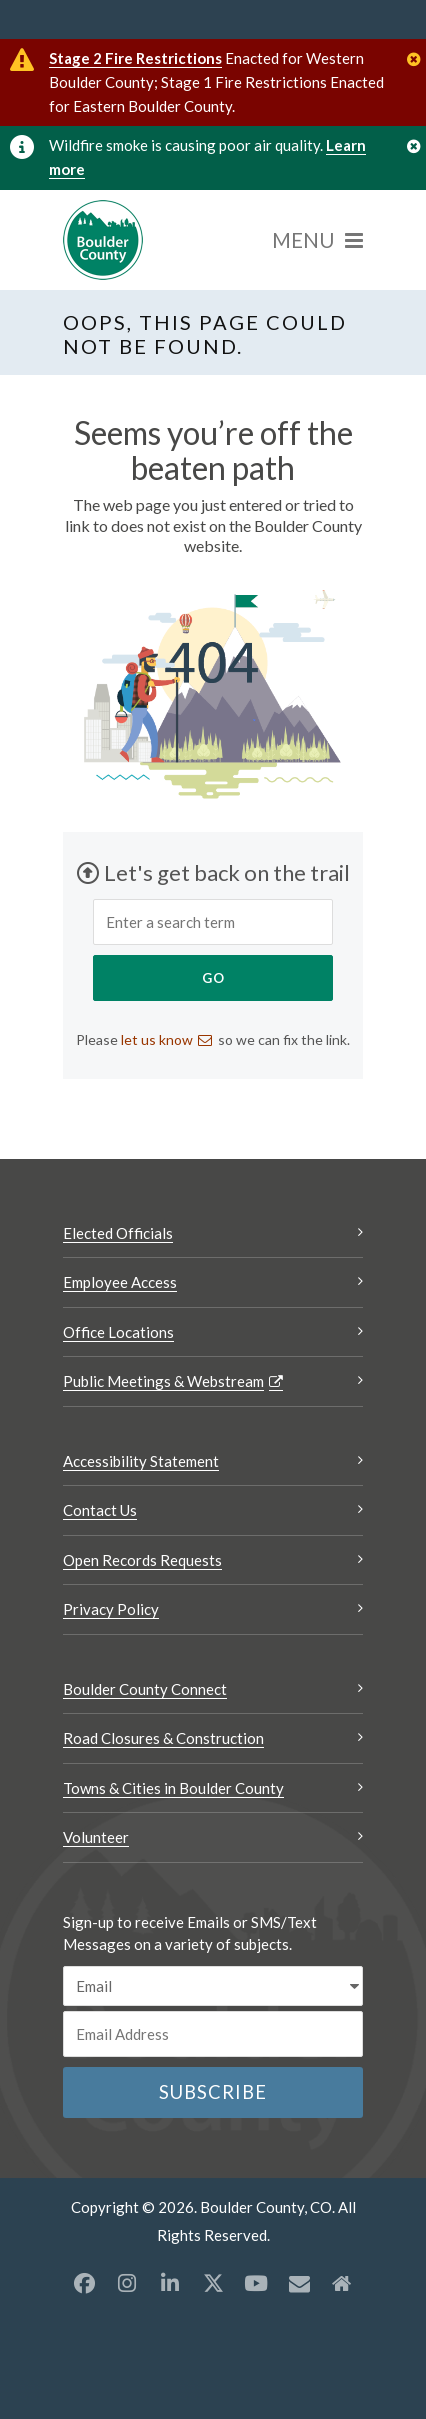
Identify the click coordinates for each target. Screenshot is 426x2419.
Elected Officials (118, 1233)
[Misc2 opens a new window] (342, 2283)
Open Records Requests (142, 1560)
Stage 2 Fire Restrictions (135, 58)
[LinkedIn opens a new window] (170, 2283)
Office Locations (118, 1332)
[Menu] (317, 240)
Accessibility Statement (141, 1461)
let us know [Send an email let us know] (157, 1039)
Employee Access (120, 1282)
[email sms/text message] (213, 1986)
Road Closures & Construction (163, 1738)
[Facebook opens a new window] (84, 2283)
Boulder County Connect (145, 1689)
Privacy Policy (111, 1609)
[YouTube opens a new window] (256, 2283)
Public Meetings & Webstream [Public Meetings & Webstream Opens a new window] (163, 1381)
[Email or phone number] (213, 2034)
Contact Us (100, 1510)
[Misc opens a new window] (299, 2283)
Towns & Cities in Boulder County (173, 1788)
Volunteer (96, 1837)
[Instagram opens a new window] (127, 2283)
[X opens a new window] (213, 2283)
